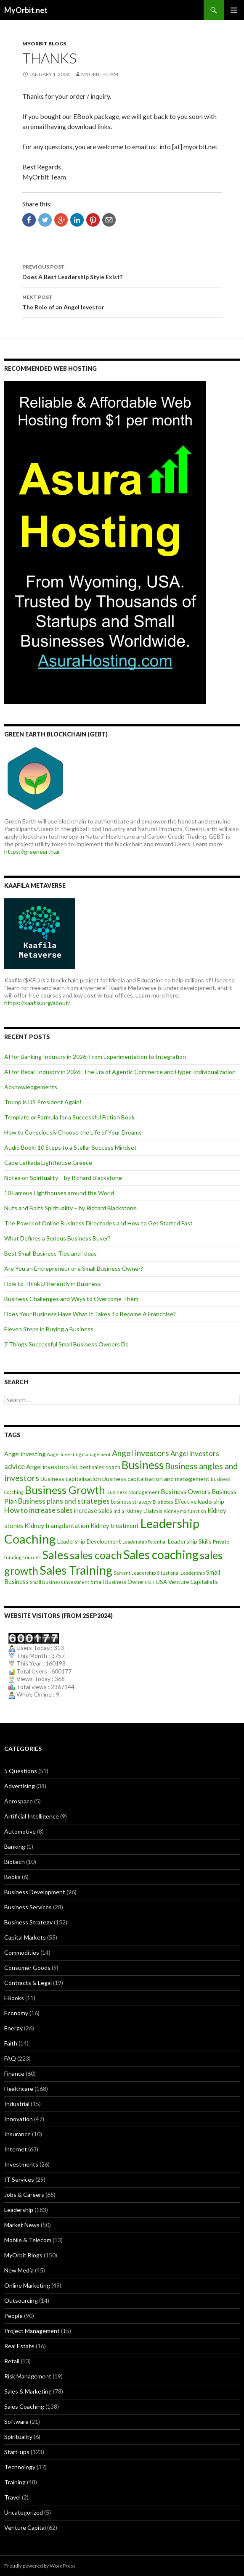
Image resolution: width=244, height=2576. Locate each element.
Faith (10, 2043)
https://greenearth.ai (31, 851)
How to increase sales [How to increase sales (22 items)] (38, 1510)
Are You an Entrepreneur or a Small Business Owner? (73, 1268)
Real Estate (19, 2345)
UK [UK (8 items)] (151, 1582)
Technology (19, 2466)
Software (16, 2421)
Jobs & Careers (24, 2194)
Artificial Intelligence (31, 1816)
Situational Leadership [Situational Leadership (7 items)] (181, 1573)
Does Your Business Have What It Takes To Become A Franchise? (90, 1313)
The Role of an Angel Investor (122, 301)
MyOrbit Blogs (44, 43)
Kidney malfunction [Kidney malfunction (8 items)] (185, 1511)
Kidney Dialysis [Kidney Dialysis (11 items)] (143, 1510)
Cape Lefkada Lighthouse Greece (48, 1162)
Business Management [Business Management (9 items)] (132, 1492)
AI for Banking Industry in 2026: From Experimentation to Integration (95, 1056)
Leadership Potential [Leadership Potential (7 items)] (144, 1541)
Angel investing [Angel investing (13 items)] (24, 1453)
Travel (12, 2497)
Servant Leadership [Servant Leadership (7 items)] (135, 1573)
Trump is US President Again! (43, 1102)
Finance (14, 2073)
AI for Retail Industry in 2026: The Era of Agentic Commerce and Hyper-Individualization (120, 1071)
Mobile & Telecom (27, 2239)
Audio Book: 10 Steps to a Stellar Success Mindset (70, 1147)
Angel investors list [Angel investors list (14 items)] (52, 1466)
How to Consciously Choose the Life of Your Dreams (73, 1132)
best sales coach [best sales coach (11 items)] (100, 1467)
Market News (22, 2224)
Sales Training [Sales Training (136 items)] (76, 1570)
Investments (21, 2164)
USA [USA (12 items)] (161, 1581)
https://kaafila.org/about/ (37, 1002)
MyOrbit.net (26, 10)
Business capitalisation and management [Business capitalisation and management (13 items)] (156, 1478)
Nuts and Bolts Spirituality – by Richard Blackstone (70, 1207)
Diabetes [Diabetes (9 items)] (163, 1502)
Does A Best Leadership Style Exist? (122, 271)
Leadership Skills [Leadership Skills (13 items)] (190, 1541)
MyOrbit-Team (99, 74)
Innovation (18, 2118)
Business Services (28, 1907)
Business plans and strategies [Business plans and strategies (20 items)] (64, 1501)
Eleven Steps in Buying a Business (48, 1329)
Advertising (19, 1785)
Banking (14, 1846)
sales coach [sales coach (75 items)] (96, 1555)
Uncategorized (23, 2512)
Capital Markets (25, 1937)
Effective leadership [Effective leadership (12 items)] (199, 1501)
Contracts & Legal (28, 1982)
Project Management (32, 2330)
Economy (16, 2012)
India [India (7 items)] (119, 1511)
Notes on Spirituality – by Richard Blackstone (63, 1177)
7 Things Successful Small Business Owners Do (66, 1344)
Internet (15, 2149)
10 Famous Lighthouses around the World (59, 1192)
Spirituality (18, 2436)
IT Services (19, 2179)
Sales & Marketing (28, 2391)
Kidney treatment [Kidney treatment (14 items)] (114, 1525)
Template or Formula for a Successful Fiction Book (69, 1117)
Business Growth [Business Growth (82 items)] (65, 1489)
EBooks (14, 1997)
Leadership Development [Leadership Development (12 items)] (89, 1541)
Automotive (20, 1831)
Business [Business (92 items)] (143, 1465)
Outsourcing (21, 2300)
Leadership (18, 2209)
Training (15, 2482)
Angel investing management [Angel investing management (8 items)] (79, 1454)
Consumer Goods (27, 1967)
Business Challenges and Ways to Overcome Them (71, 1298)
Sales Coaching (24, 2406)
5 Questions (20, 1770)
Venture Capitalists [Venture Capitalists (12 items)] (193, 1581)
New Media (19, 2270)
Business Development (34, 1891)
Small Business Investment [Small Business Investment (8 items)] (59, 1582)
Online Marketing (27, 2285)
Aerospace (18, 1801)
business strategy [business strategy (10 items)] (131, 1501)
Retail (11, 2361)
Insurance (17, 2134)
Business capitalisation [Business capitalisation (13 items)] (70, 1478)
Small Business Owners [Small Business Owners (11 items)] (118, 1581)
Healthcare (18, 2088)
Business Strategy (28, 1922)
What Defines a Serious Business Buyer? (57, 1238)
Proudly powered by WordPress (40, 2566)
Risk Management (27, 2376)
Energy (13, 2028)
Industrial (16, 2103)
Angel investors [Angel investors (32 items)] (140, 1453)
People (13, 2315)
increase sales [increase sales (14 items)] (93, 1510)
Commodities (21, 1952)
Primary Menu (234, 10)
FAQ (10, 2058)
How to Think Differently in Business (52, 1283)
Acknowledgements (30, 1086)
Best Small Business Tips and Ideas (50, 1253)
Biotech (14, 1861)
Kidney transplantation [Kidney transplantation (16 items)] (56, 1525)
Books (12, 1876)
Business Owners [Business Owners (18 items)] (185, 1491)
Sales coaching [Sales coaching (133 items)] (161, 1554)
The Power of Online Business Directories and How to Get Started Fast (98, 1223)
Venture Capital (25, 2527)
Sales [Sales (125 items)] (55, 1554)
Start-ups (16, 2451)
